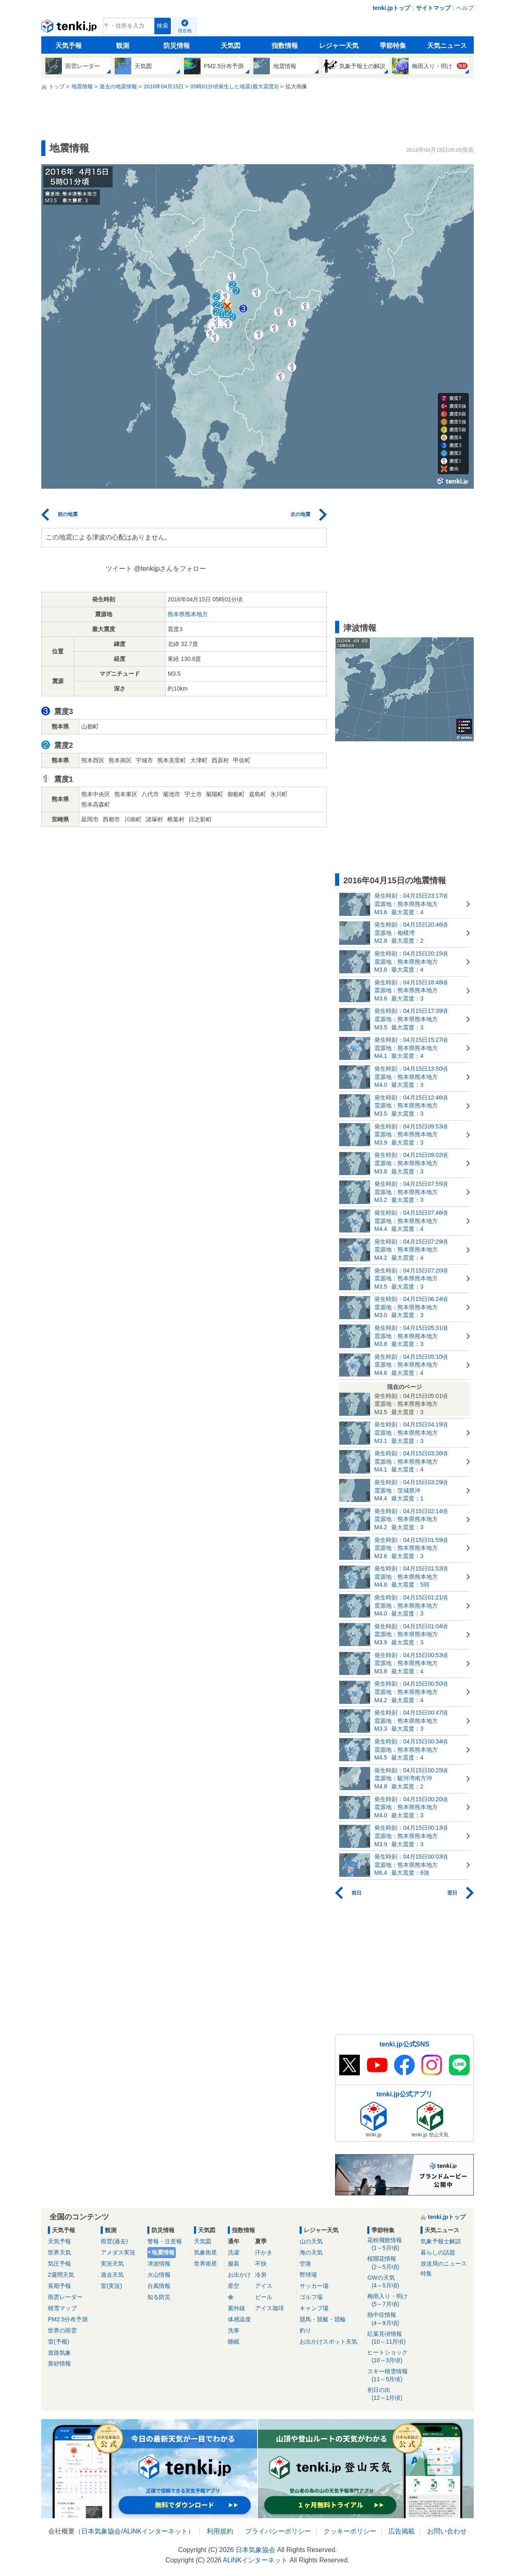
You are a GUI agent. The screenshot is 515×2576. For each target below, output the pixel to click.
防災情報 (176, 45)
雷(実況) (111, 2286)
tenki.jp (70, 28)
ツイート (119, 568)
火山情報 (158, 2274)
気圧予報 (59, 2263)
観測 (122, 45)
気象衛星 (205, 2252)
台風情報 (158, 2286)
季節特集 (393, 45)
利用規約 (220, 2531)
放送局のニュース (444, 2263)
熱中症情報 (391, 2319)
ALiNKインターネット (155, 2531)
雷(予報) (58, 2341)
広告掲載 (401, 2531)
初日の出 (391, 2394)
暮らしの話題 (438, 2252)
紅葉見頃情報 (391, 2338)
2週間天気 (61, 2274)
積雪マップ (62, 2308)
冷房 (261, 2274)
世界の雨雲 (62, 2330)
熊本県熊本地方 (188, 614)
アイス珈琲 (269, 2308)
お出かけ (239, 2274)
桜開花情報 (391, 2263)
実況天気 (112, 2263)
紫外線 (236, 2308)
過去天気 (112, 2274)
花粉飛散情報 (391, 2244)
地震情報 (163, 2252)
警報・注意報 (164, 2241)
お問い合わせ (447, 2531)
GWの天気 (391, 2282)
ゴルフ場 (311, 2297)
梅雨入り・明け (391, 2300)
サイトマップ (433, 8)
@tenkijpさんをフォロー (170, 568)
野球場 (308, 2274)
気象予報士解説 (441, 2241)
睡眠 (233, 2341)
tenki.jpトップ (391, 8)
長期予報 (59, 2286)
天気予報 (68, 45)
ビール (263, 2297)
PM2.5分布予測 (67, 2319)
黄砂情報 (59, 2363)
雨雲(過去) (114, 2241)
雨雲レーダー (65, 2297)
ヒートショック (391, 2356)
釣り (305, 2330)
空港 (305, 2263)
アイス (263, 2286)
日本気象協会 (101, 2531)
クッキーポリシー (350, 2531)
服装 (233, 2263)
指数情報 (285, 45)
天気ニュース (447, 45)
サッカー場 (314, 2286)
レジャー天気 (339, 45)
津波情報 (158, 2263)
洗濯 (233, 2252)
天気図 (231, 45)
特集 (426, 2273)
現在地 (184, 30)
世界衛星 (205, 2263)
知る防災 (158, 2297)
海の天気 (311, 2252)
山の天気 (311, 2241)
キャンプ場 (314, 2308)
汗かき (263, 2252)
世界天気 (59, 2252)
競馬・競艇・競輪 (323, 2319)
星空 (233, 2286)
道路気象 (59, 2352)
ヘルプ (465, 8)
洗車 (233, 2330)
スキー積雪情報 (391, 2375)
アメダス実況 (118, 2252)
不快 (261, 2263)
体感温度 (239, 2319)
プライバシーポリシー (278, 2531)
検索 (162, 26)
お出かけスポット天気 (328, 2341)
